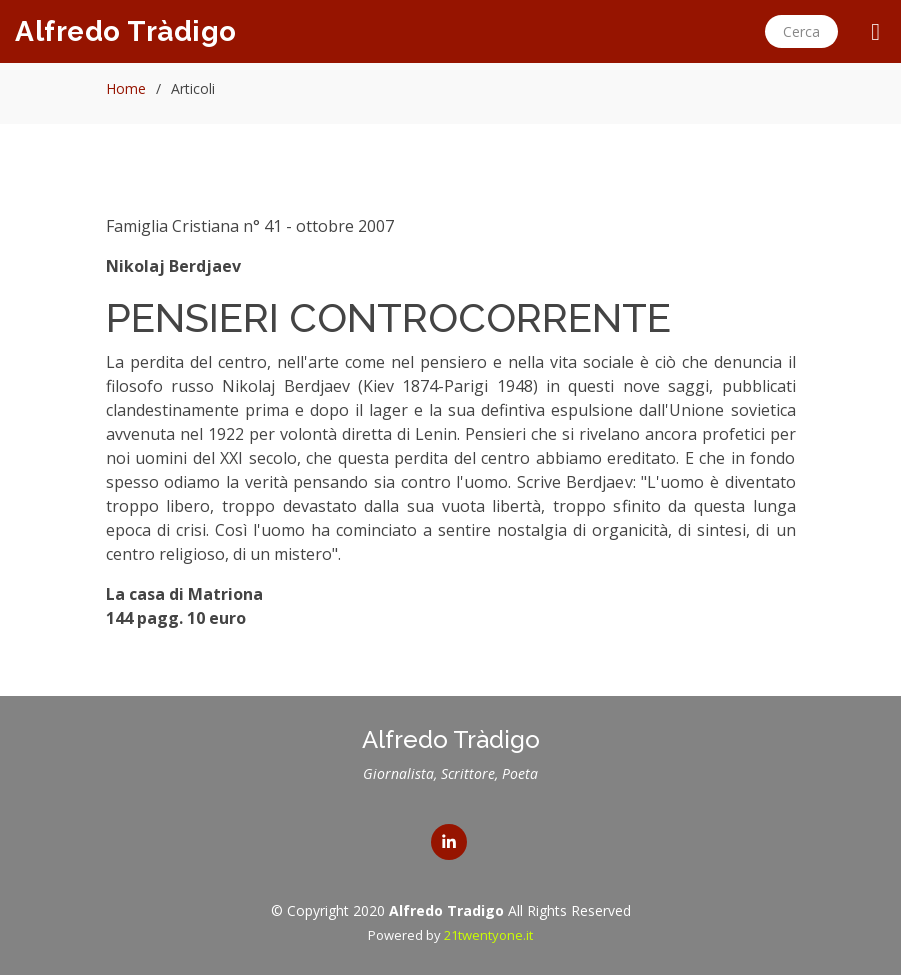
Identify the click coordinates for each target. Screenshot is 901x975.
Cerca (801, 31)
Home (126, 88)
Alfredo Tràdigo (126, 31)
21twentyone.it (488, 935)
